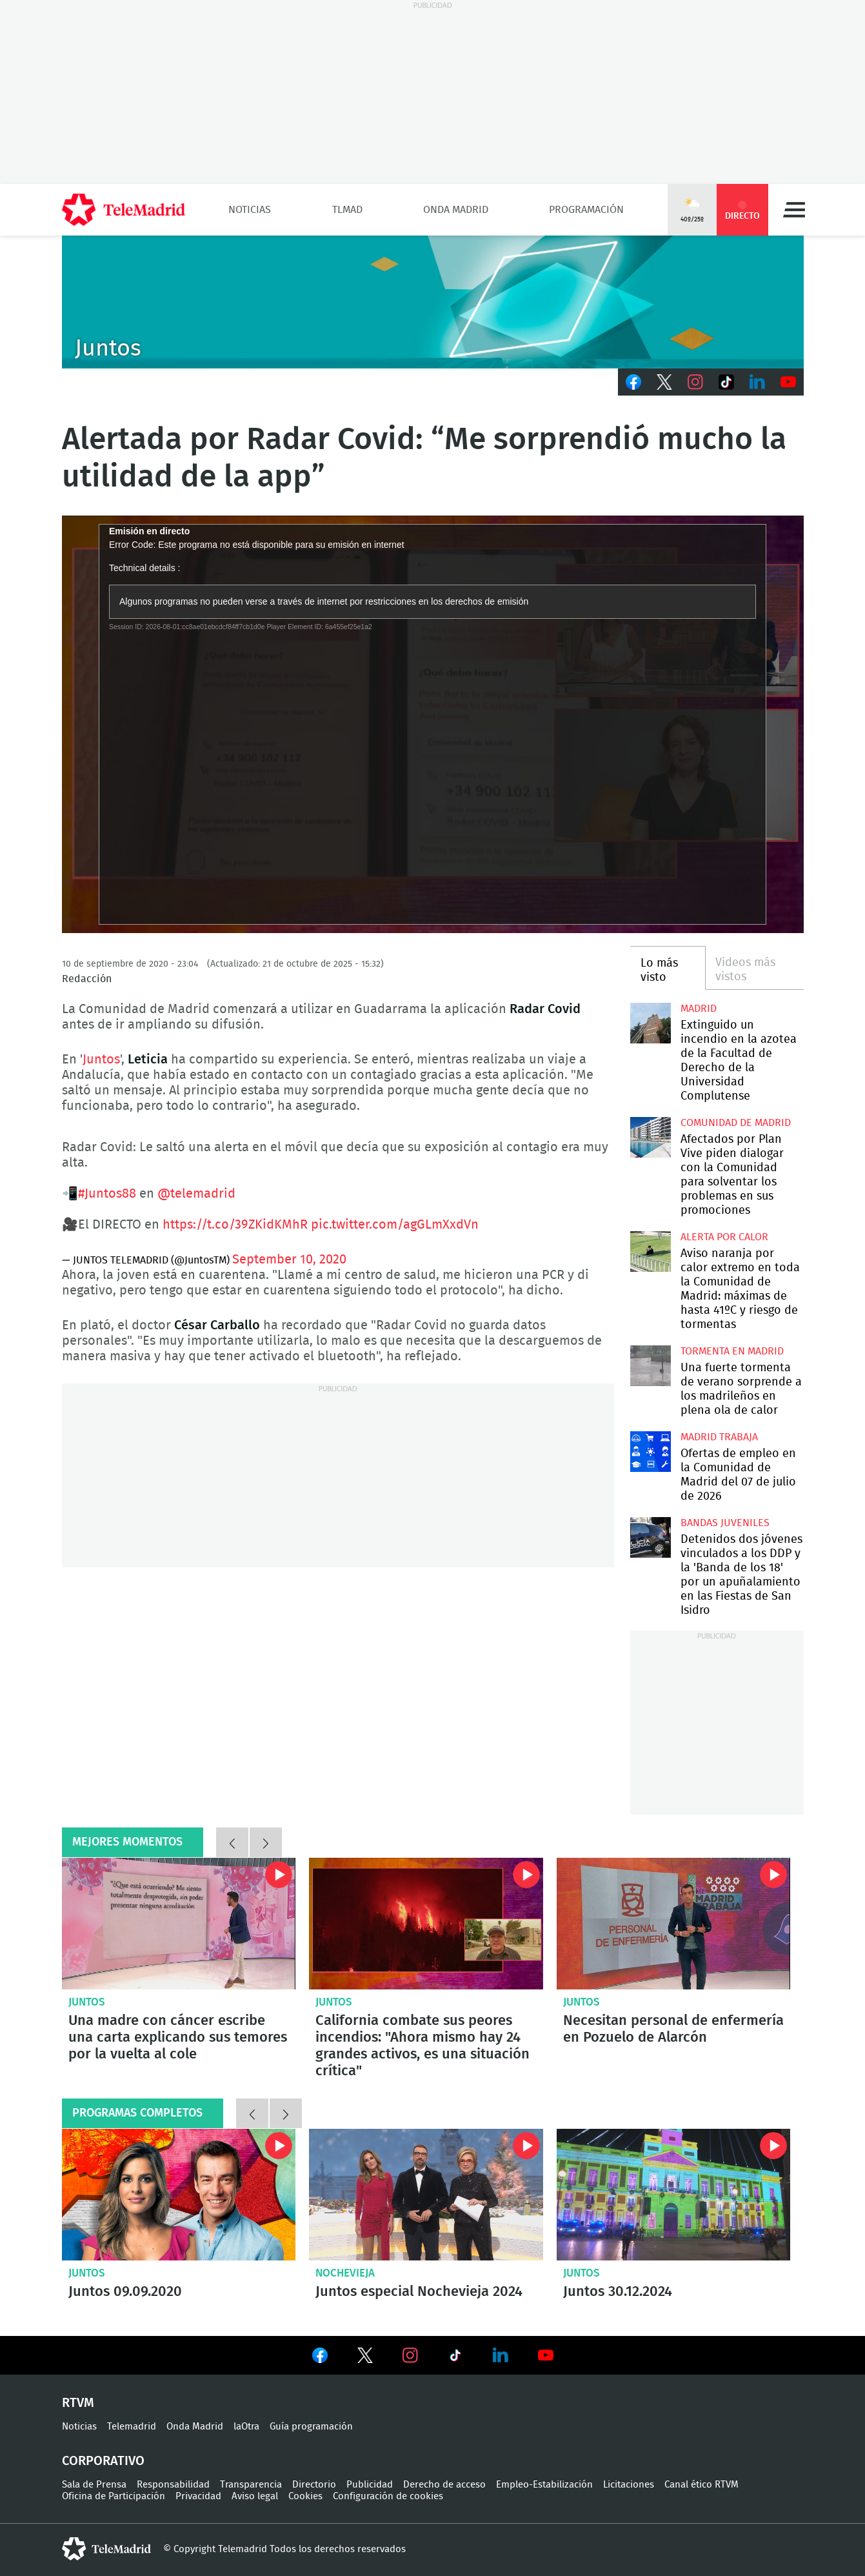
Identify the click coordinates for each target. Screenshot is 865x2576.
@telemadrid (196, 1193)
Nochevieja (345, 2273)
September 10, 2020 (289, 1259)
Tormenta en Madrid (732, 1351)
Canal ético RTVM (701, 2485)
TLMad (347, 210)
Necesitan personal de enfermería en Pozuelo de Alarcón (674, 1923)
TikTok (726, 382)
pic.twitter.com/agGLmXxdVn (395, 1224)
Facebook (633, 382)
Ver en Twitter (365, 2358)
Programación (586, 210)
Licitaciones (628, 2485)
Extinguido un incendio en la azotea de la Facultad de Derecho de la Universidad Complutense (650, 1023)
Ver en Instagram (410, 2355)
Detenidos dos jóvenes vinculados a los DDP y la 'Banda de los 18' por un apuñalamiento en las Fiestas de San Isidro (650, 1537)
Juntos (101, 1059)
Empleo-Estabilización (544, 2485)
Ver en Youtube (546, 2355)
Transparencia (251, 2485)
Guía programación (311, 2426)
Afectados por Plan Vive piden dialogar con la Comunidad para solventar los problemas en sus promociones (650, 1137)
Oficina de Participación (113, 2496)
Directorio (314, 2485)
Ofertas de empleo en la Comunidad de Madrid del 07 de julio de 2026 (650, 1451)
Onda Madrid (455, 210)
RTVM (78, 2403)
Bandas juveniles (725, 1523)
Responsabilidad (173, 2485)
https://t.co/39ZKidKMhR (235, 1224)
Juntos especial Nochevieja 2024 (426, 2194)
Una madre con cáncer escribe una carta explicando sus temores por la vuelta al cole (179, 1923)
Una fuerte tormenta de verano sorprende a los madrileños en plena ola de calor (650, 1365)
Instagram (695, 382)
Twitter (664, 382)
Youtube (788, 382)
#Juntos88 (107, 1193)
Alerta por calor (724, 1237)
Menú (794, 210)
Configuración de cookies (388, 2496)
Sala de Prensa (94, 2485)
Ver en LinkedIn (500, 2355)
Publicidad (369, 2485)
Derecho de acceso (444, 2485)
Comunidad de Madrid (736, 1123)
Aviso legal (255, 2496)
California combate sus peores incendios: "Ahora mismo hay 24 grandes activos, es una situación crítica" (426, 1923)
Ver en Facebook (320, 2358)
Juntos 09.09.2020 (179, 2194)
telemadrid (106, 2549)
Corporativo (103, 2461)
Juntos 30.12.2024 (674, 2194)
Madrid (699, 1008)
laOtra (246, 2426)
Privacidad (198, 2496)
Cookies (305, 2496)
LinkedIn (757, 382)
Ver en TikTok (455, 2358)
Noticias (249, 210)
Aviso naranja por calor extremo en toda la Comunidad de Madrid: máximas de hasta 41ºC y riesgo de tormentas (650, 1251)
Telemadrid (131, 2426)
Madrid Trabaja (719, 1437)
